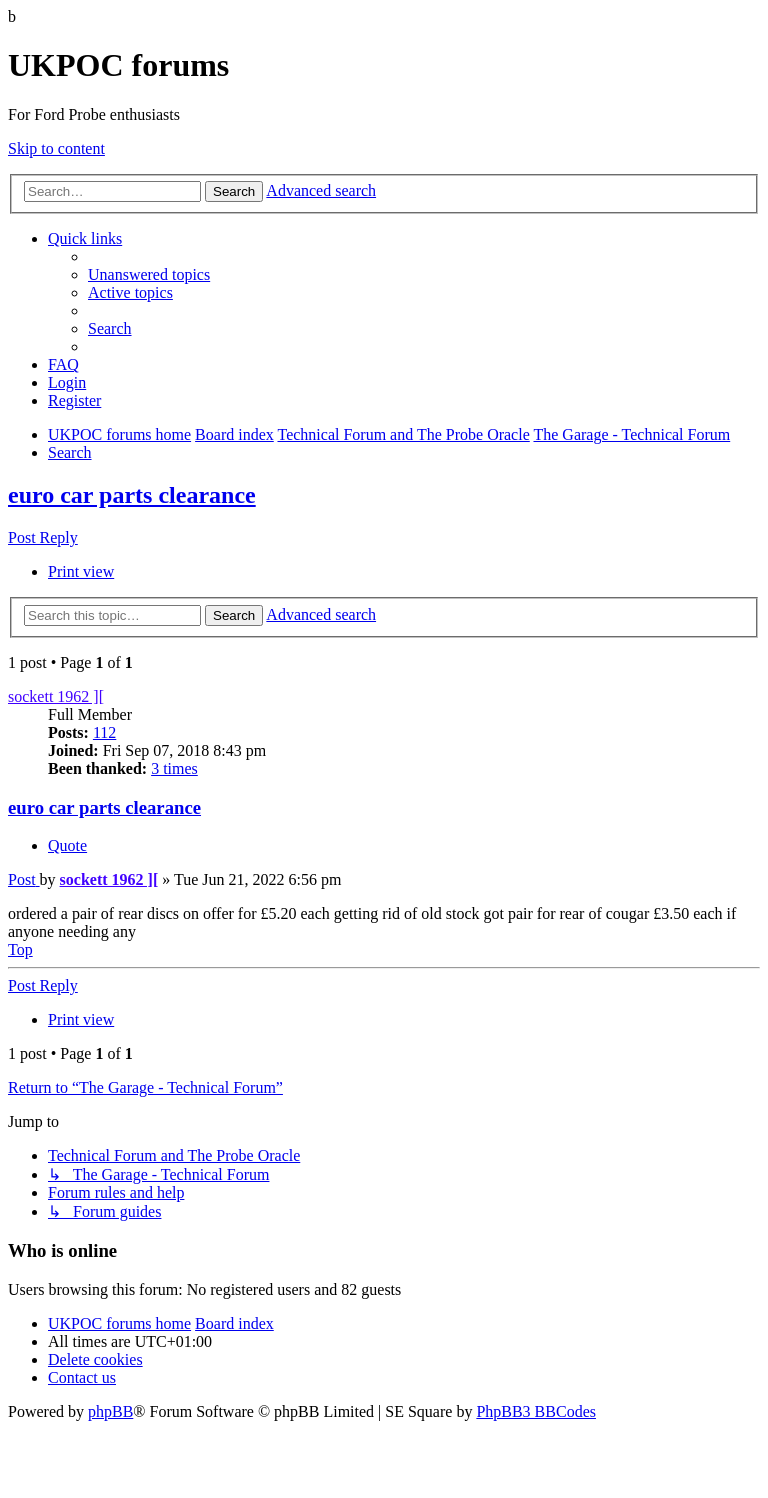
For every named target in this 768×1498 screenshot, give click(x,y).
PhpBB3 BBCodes (536, 1411)
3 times (174, 768)
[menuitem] (149, 274)
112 (104, 732)
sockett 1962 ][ (56, 696)
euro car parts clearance (132, 495)
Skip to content (56, 148)
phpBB (110, 1411)
